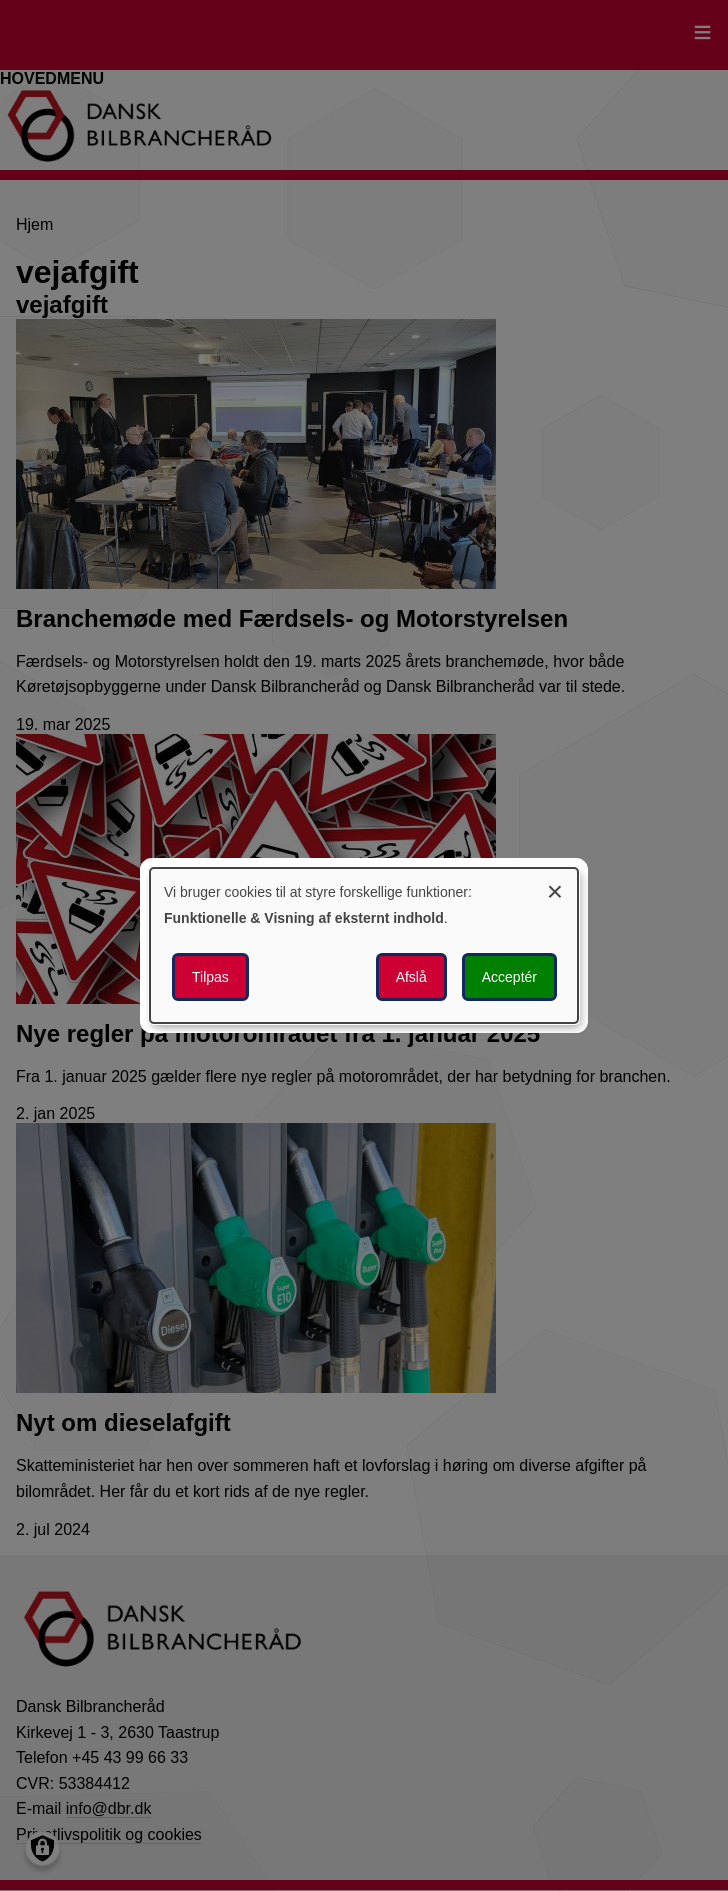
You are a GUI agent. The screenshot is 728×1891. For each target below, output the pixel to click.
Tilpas (210, 977)
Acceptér (509, 977)
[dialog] (364, 946)
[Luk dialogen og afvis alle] (555, 888)
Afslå (411, 977)
